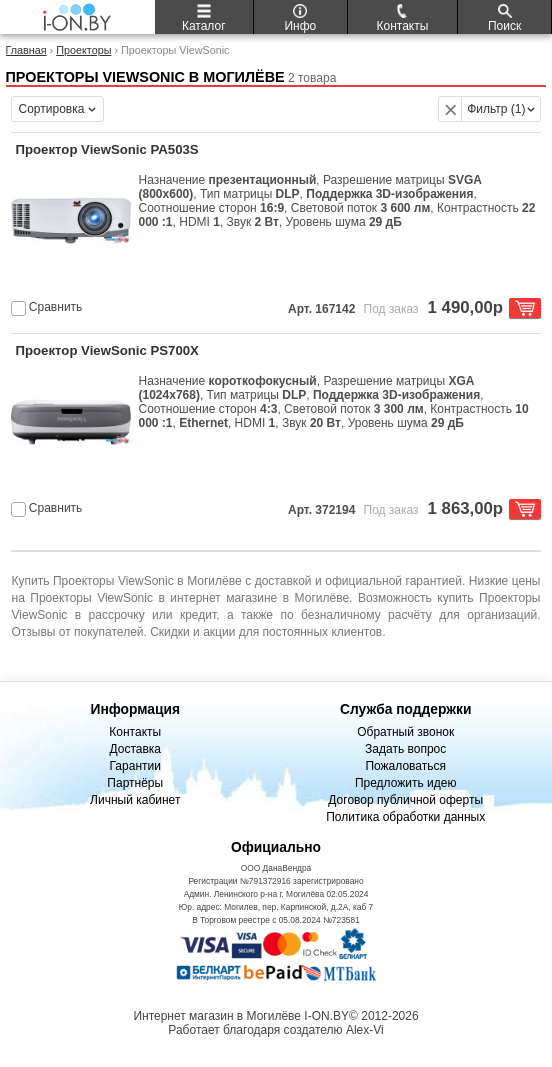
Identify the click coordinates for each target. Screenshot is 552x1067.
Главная (26, 50)
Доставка (135, 749)
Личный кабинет (135, 800)
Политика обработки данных (405, 817)
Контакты (135, 732)
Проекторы (83, 50)
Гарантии (135, 766)
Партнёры (135, 783)
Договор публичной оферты (405, 800)
